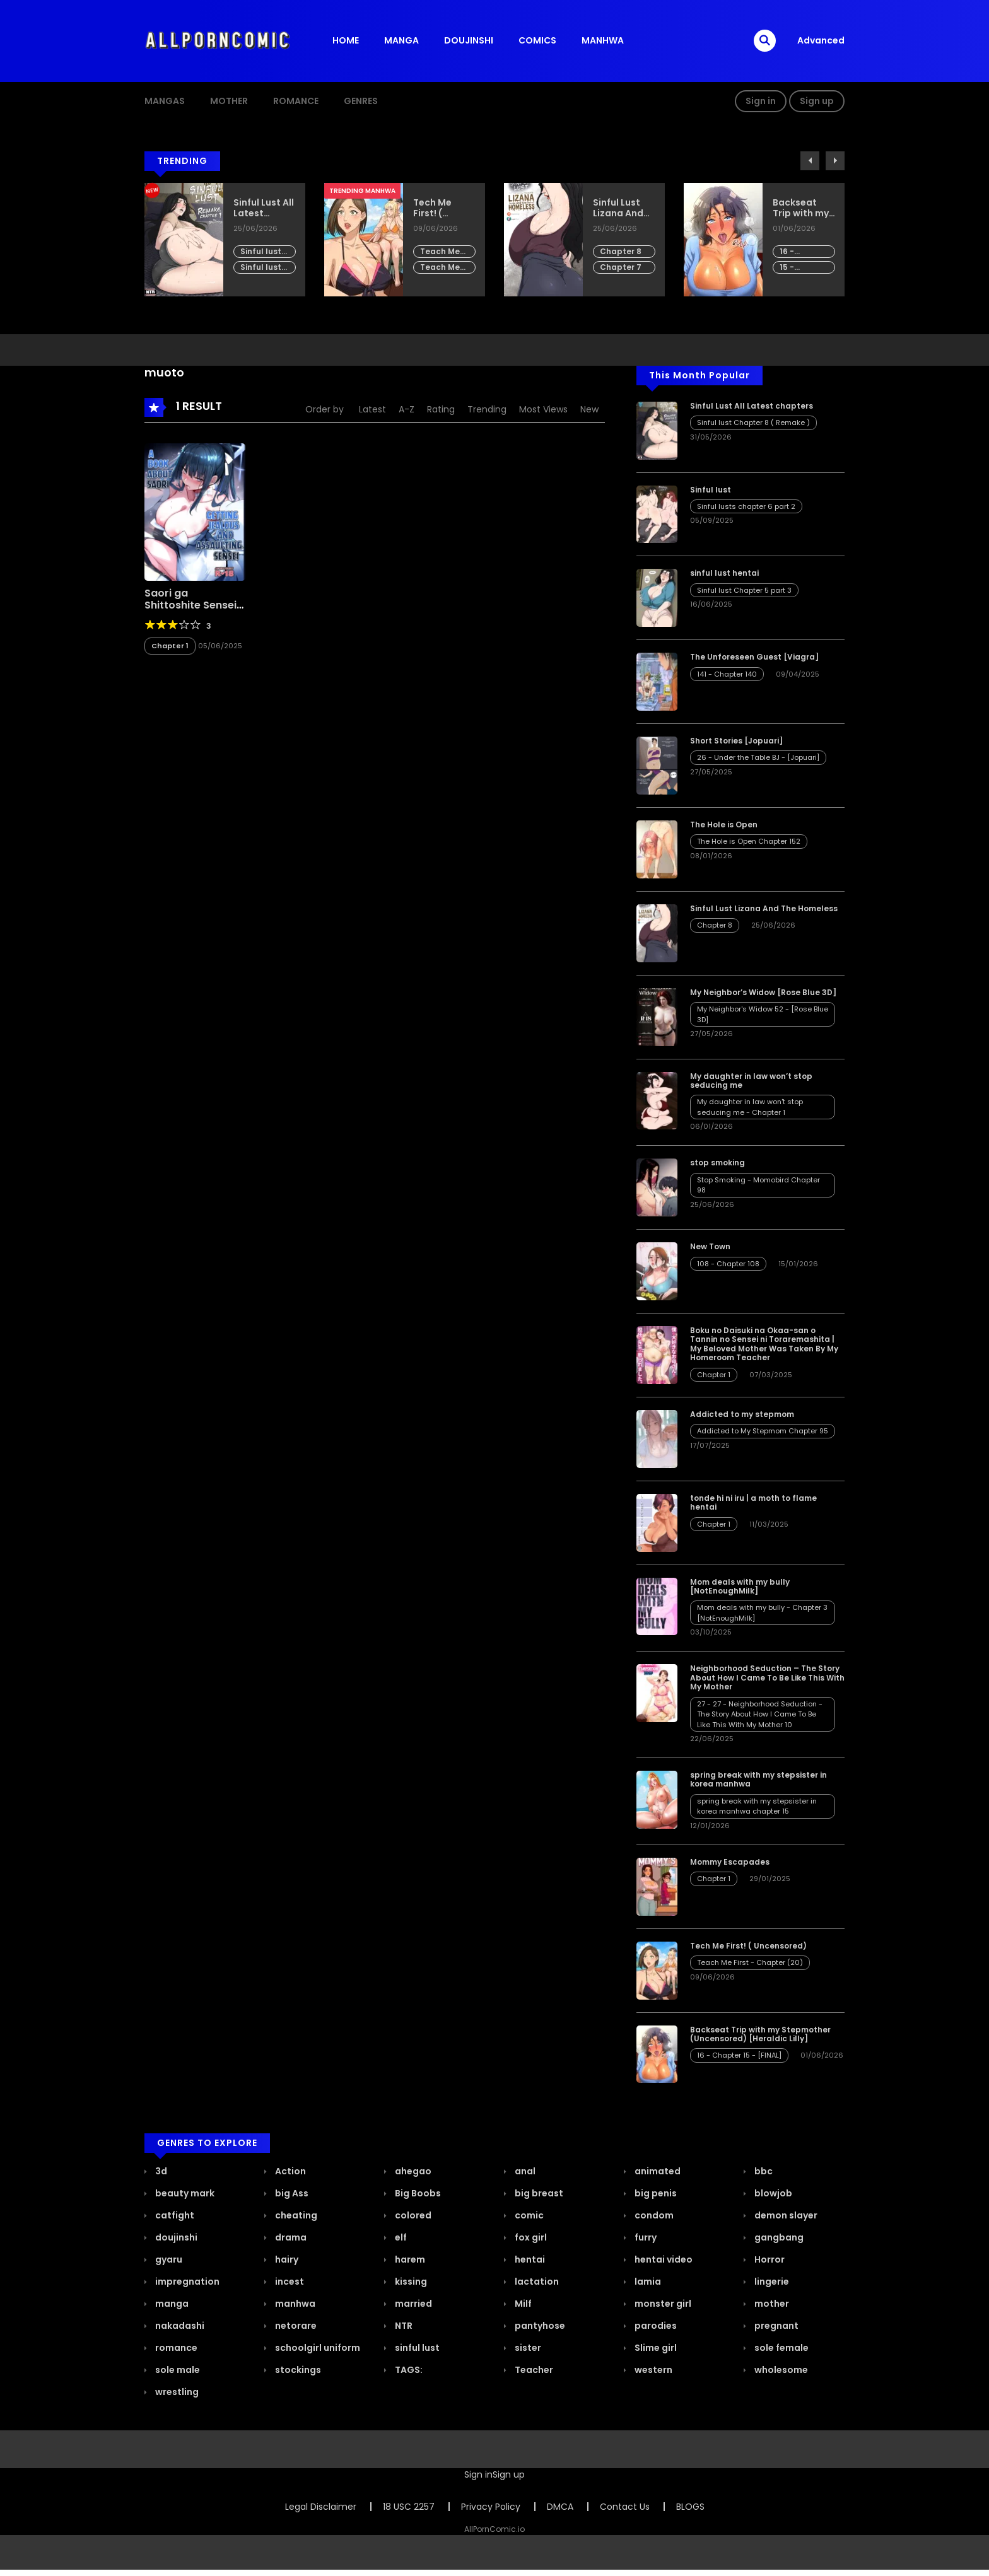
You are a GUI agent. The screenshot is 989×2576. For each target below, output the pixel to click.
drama (290, 2237)
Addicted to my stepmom (742, 1414)
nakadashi (178, 2325)
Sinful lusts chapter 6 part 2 (746, 506)
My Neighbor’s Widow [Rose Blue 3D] (763, 992)
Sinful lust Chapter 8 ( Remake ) (264, 252)
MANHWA (603, 40)
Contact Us (625, 2506)
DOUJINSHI (468, 40)
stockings (297, 2369)
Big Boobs (417, 2193)
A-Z (406, 409)
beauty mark (183, 2193)
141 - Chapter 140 (727, 674)
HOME (345, 40)
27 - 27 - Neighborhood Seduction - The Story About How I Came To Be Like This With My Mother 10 (759, 1714)
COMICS (537, 40)
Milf (522, 2303)
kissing (410, 2281)
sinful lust (416, 2347)
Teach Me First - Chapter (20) (440, 252)
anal (524, 2171)
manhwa (294, 2303)
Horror (768, 2259)
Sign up (817, 101)
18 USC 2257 (409, 2506)
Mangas (164, 101)
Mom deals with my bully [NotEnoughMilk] (740, 1586)
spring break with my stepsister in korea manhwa (758, 1779)
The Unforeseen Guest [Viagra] (754, 656)
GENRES (361, 101)
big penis (655, 2193)
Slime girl (655, 2347)
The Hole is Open (724, 824)
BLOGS (690, 2506)
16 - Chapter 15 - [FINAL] (802, 252)
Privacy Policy (490, 2506)
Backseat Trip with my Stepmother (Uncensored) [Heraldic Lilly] (804, 208)
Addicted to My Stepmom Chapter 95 (762, 1431)
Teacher (533, 2369)
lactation (536, 2281)
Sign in (761, 101)
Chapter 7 (620, 267)
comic (528, 2215)
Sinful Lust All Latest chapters (263, 208)
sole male (176, 2369)
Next (835, 160)
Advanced (821, 40)
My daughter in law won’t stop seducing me (751, 1080)
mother (770, 2303)
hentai (529, 2259)
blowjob (772, 2193)
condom (653, 2215)
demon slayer (784, 2215)
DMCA (560, 2506)
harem (409, 2259)
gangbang (778, 2237)
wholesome (780, 2369)
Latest (372, 409)
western (652, 2369)
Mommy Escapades (730, 1861)
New (589, 409)
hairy (285, 2259)
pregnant (775, 2325)
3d (160, 2171)
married (412, 2303)
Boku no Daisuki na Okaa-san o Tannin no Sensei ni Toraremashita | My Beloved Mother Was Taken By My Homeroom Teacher (764, 1344)
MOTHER (229, 101)
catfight (173, 2215)
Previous (809, 160)
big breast (538, 2193)
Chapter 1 (170, 646)
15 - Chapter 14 (802, 268)
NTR (403, 2325)
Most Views (543, 409)
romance (175, 2347)
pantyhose (539, 2325)
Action (289, 2171)
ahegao (412, 2171)
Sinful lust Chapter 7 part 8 (261, 268)
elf (400, 2237)
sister (527, 2347)
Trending (486, 409)
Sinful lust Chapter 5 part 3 (744, 590)
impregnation (186, 2281)
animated (657, 2171)
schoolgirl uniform (316, 2347)
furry (645, 2237)
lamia (647, 2281)
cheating (295, 2215)
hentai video (663, 2259)
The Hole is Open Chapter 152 (748, 841)
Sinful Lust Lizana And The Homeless (618, 208)
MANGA (401, 40)
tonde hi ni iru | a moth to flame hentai (753, 1502)
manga (171, 2303)
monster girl (662, 2303)
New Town (710, 1246)
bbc (762, 2171)
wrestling (176, 2392)
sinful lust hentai (724, 573)
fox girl (530, 2237)
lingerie (770, 2281)
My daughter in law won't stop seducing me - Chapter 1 (750, 1107)
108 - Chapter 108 (728, 1264)
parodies (655, 2325)
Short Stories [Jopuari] (736, 740)
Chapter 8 (620, 251)
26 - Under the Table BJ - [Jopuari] (758, 757)
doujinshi (175, 2237)
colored (412, 2215)
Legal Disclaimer (320, 2506)
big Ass (290, 2193)
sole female (780, 2347)
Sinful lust (710, 489)
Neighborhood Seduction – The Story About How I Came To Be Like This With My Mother (767, 1677)
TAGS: (408, 2369)
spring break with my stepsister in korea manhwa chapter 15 (757, 1806)
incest (288, 2281)
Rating (441, 409)
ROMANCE (296, 101)
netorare (295, 2325)
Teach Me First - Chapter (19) (440, 268)
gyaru (167, 2259)
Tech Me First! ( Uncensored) (443, 208)
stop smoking (717, 1162)
